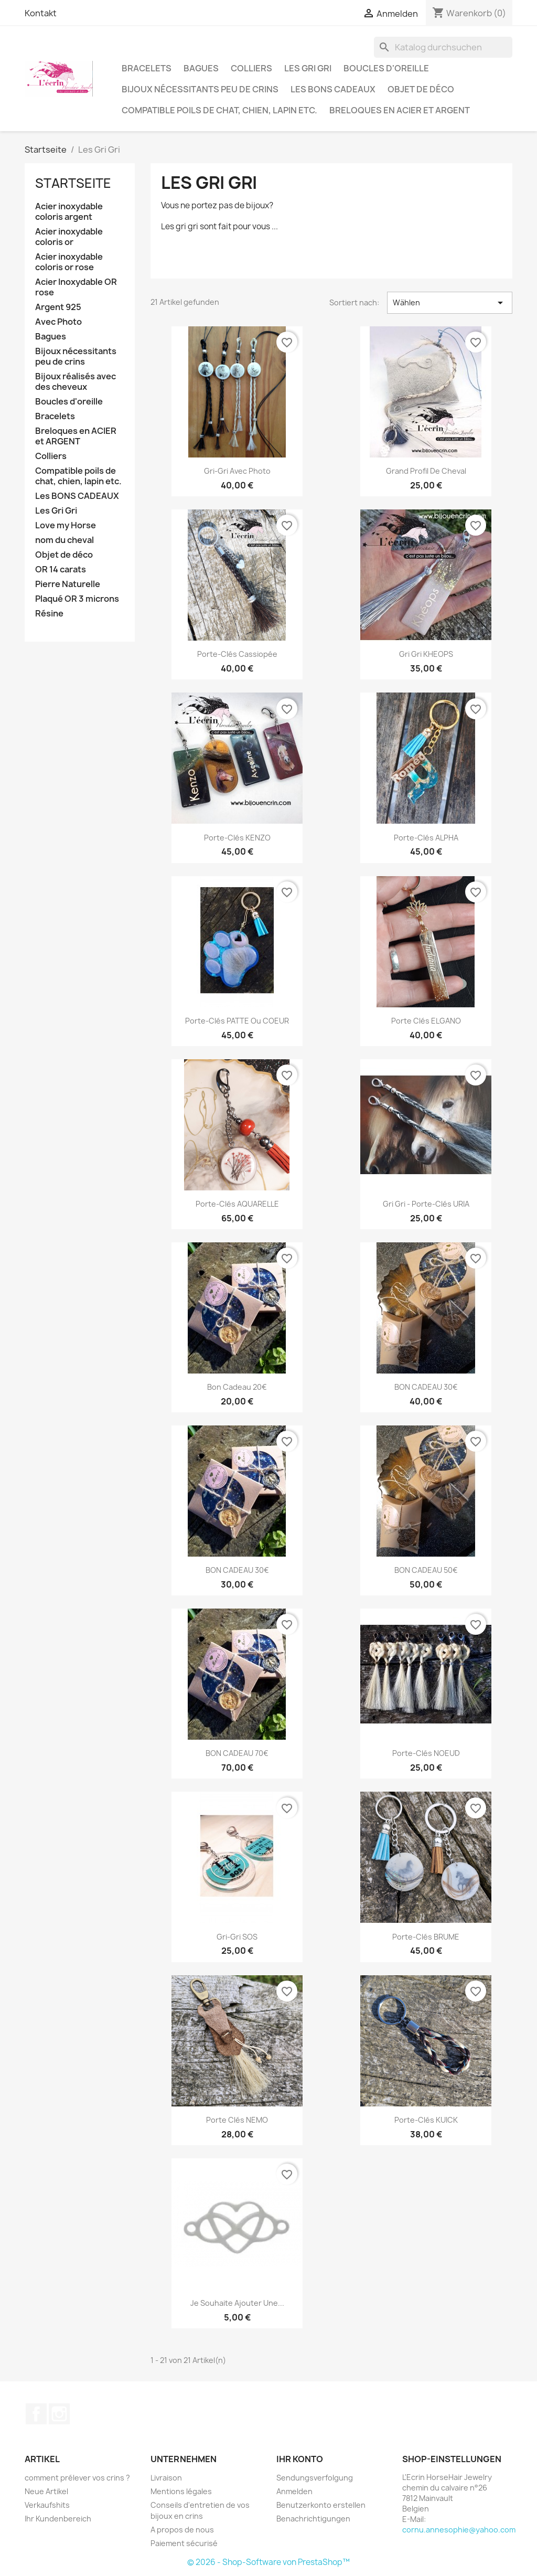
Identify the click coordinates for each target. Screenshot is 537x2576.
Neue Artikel (46, 2491)
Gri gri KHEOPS (426, 654)
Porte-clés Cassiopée (237, 654)
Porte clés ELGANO (426, 1021)
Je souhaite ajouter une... (237, 2303)
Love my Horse (65, 525)
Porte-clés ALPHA (426, 838)
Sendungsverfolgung (314, 2478)
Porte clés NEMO (237, 2120)
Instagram (59, 2413)
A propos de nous (182, 2530)
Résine (49, 613)
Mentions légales (181, 2491)
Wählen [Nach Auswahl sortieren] (450, 302)
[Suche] (443, 47)
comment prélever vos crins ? (77, 2478)
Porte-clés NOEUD (426, 1753)
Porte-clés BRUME (425, 1937)
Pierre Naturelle (67, 584)
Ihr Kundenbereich (58, 2519)
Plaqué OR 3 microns (77, 598)
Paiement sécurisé (184, 2543)
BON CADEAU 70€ (237, 1753)
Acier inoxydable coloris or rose (69, 262)
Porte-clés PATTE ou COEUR (237, 1021)
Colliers (251, 68)
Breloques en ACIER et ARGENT (399, 110)
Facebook (36, 2413)
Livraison (166, 2478)
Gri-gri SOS (237, 1937)
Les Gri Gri (307, 68)
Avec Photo (58, 321)
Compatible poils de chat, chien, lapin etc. (219, 110)
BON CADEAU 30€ (426, 1387)
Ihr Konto (299, 2459)
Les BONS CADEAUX (333, 89)
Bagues (201, 68)
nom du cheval (64, 540)
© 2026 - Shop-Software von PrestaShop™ (268, 2562)
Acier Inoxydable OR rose (76, 287)
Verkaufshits (47, 2505)
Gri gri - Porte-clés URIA (426, 1204)
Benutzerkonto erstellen (321, 2505)
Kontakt (41, 13)
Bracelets (146, 68)
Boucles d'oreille (386, 68)
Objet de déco (421, 89)
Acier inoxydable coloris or (69, 237)
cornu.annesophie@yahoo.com (458, 2530)
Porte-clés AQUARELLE (237, 1204)
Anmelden (294, 2491)
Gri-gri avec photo (237, 471)
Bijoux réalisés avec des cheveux (75, 381)
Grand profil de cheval (426, 471)
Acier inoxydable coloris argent (69, 211)
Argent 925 (58, 307)
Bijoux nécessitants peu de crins (200, 89)
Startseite (73, 183)
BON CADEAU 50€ (426, 1570)
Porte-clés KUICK (426, 2120)
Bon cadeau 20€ (237, 1387)
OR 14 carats (60, 569)
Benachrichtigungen (313, 2519)
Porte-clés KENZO (237, 838)
